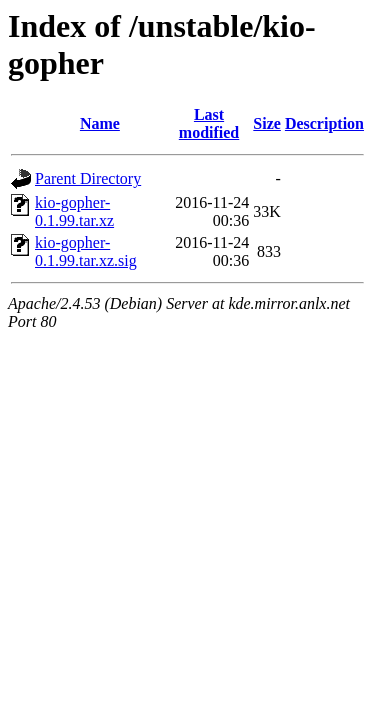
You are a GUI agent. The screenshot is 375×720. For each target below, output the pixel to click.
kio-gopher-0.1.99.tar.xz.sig (86, 251)
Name (100, 123)
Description (324, 123)
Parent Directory (88, 178)
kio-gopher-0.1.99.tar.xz (74, 211)
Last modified (209, 123)
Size (267, 123)
